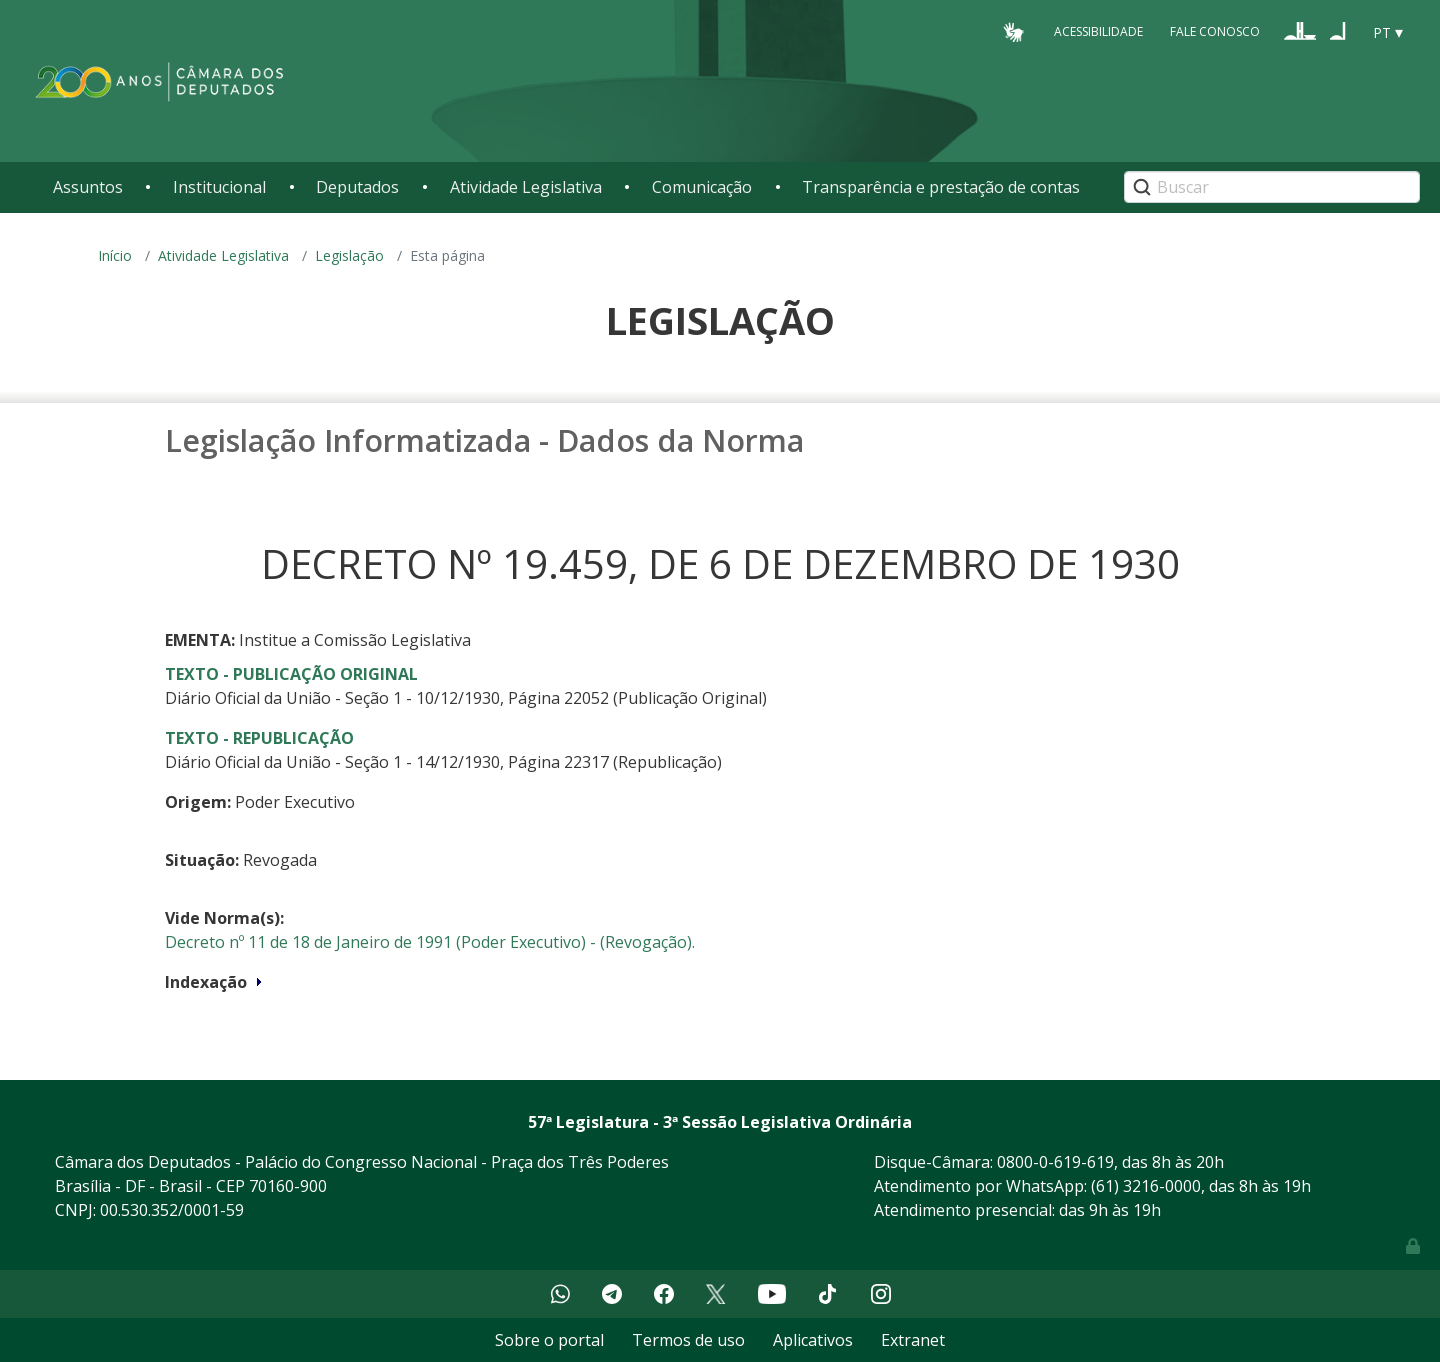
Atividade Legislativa (526, 187)
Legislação (349, 255)
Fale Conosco (1215, 31)
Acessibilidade (1098, 31)
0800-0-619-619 (1055, 1162)
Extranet (913, 1340)
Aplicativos (813, 1340)
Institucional (219, 187)
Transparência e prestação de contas (941, 187)
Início (115, 255)
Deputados (357, 187)
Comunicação (702, 187)
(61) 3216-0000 (1146, 1186)
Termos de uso (688, 1340)
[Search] (1272, 187)
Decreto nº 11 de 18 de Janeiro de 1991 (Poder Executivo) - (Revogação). (430, 942)
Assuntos (88, 187)
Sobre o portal (549, 1340)
